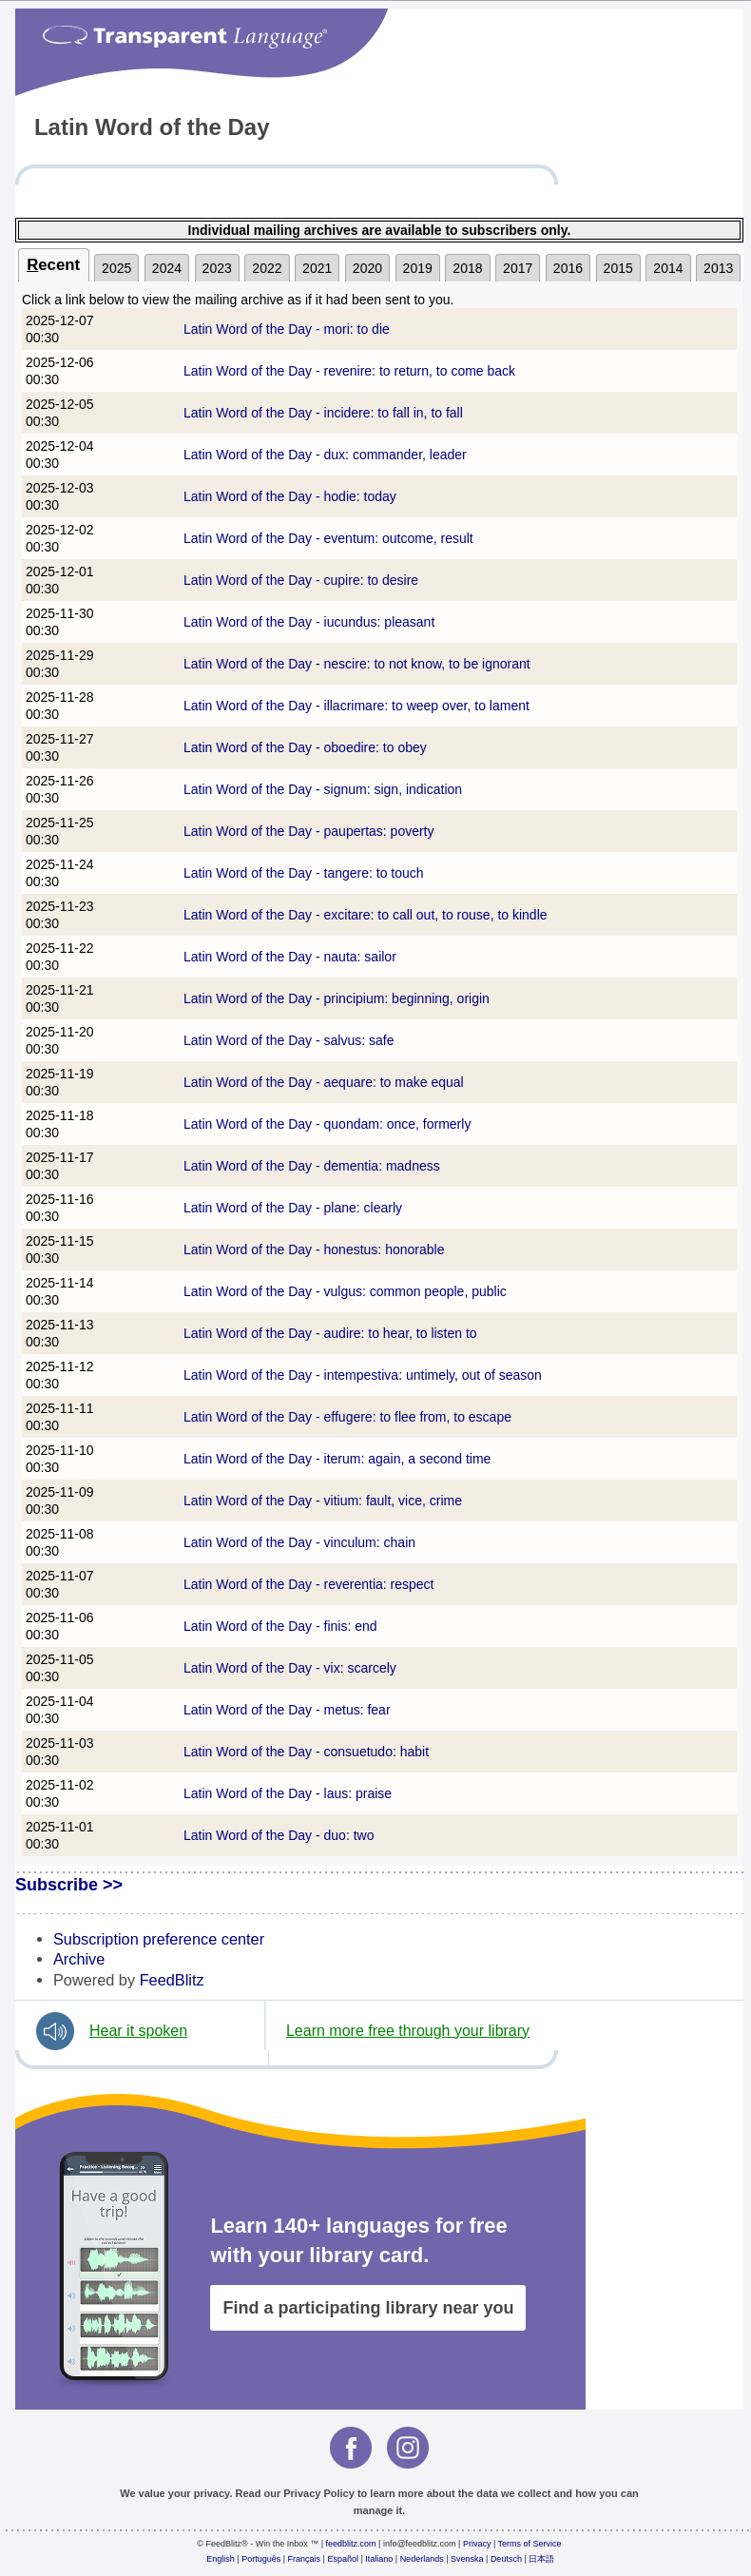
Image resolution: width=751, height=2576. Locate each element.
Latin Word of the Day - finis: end (280, 1626)
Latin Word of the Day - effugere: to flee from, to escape (347, 1416)
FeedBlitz (172, 1979)
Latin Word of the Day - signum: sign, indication (322, 789)
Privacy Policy (319, 2493)
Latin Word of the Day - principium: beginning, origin (336, 998)
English (220, 2559)
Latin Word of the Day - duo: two (279, 1835)
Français (304, 2559)
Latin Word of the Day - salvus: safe (289, 1040)
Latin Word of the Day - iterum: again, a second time (337, 1458)
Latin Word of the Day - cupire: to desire (300, 580)
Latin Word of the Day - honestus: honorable (313, 1249)
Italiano (379, 2559)
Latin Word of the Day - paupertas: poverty (308, 831)
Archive (79, 1958)
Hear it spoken (138, 2031)
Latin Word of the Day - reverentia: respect (308, 1584)
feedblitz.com (351, 2543)
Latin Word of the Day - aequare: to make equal (323, 1082)
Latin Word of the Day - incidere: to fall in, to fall (323, 412)
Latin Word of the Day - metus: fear (287, 1709)
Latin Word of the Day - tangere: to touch (303, 873)
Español (342, 2559)
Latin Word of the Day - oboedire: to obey (305, 747)
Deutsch (506, 2559)
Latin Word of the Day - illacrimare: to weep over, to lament (356, 705)
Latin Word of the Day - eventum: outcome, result (328, 538)
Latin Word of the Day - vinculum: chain (299, 1542)
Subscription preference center (158, 1938)
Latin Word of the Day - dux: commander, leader (325, 454)
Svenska (467, 2559)
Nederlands (422, 2559)
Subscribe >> (69, 1884)
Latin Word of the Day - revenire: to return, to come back (349, 370)
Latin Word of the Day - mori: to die (286, 329)
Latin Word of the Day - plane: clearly (292, 1207)
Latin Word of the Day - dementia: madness (311, 1165)
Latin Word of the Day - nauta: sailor (289, 956)
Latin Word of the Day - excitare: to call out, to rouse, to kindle (365, 914)
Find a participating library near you (367, 2307)
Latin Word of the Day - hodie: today (289, 496)
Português (260, 2559)
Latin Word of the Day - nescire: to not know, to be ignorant (356, 663)
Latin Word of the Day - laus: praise (287, 1793)
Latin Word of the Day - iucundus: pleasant (308, 621)
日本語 (541, 2559)
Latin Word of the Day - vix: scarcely (289, 1667)
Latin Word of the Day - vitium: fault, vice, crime (322, 1500)
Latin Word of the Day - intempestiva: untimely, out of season (362, 1375)
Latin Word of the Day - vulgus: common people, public (345, 1291)
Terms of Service (530, 2543)
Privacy (477, 2543)
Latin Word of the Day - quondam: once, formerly (327, 1124)
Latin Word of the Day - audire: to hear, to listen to (330, 1333)
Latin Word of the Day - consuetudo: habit (306, 1751)
